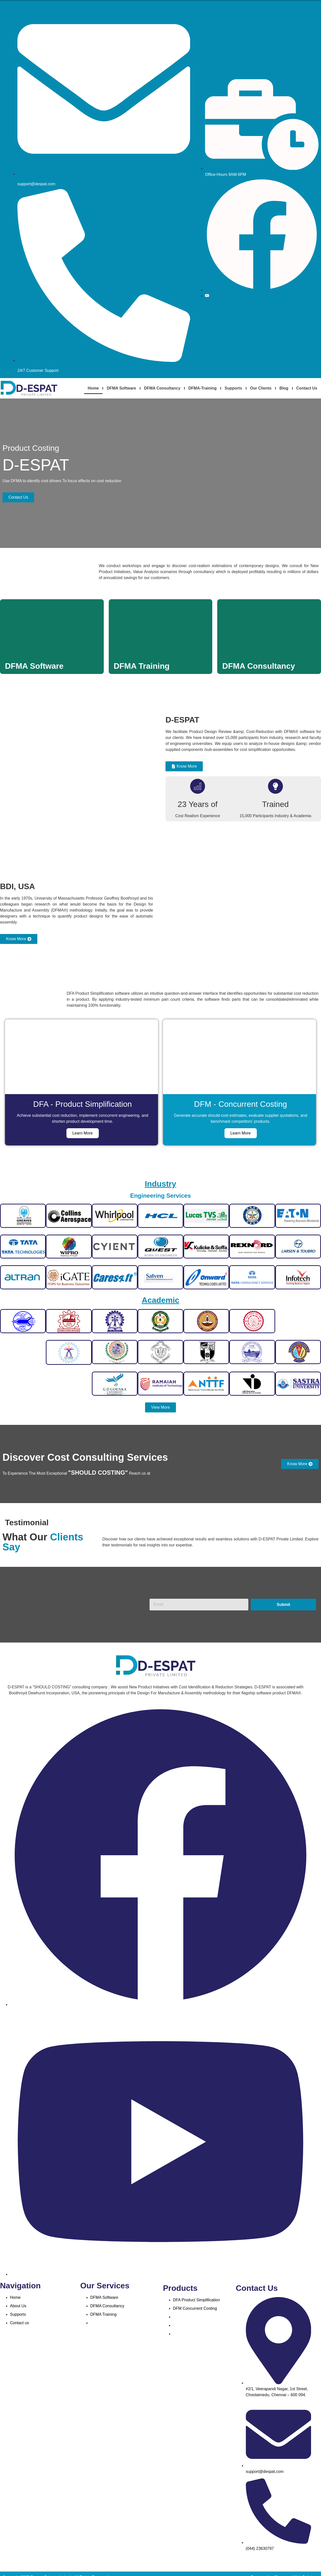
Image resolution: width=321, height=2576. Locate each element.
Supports (233, 388)
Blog (283, 388)
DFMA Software (121, 388)
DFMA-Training (202, 388)
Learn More (81, 1136)
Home (93, 388)
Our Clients (260, 388)
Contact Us (306, 388)
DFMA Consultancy (162, 388)
